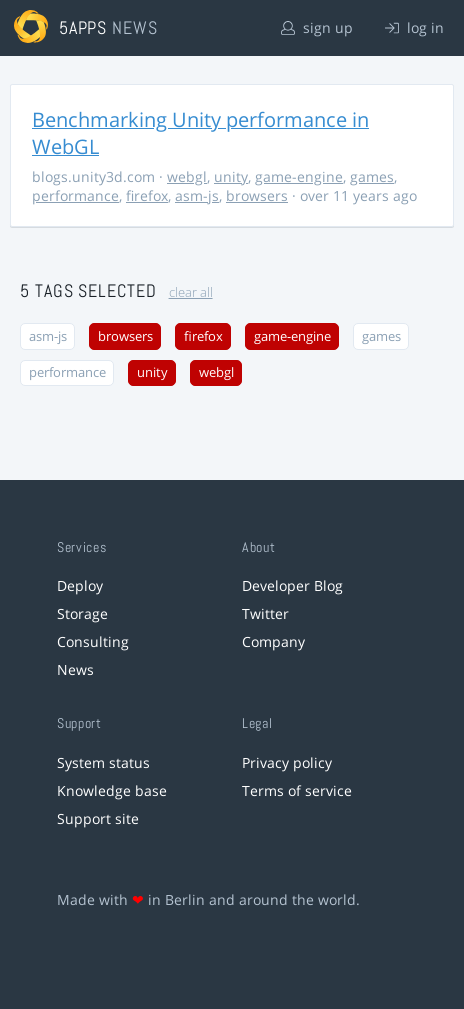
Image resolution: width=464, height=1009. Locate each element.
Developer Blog (292, 585)
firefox (147, 195)
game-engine (299, 176)
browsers (257, 195)
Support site (98, 818)
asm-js (197, 195)
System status (103, 762)
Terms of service (297, 790)
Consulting (93, 641)
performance (75, 195)
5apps (83, 27)
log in (414, 27)
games (372, 176)
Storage (82, 613)
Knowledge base (112, 790)
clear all (191, 292)
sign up (317, 27)
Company (273, 641)
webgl (187, 176)
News (75, 669)
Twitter (265, 613)
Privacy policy (287, 762)
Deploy (80, 585)
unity (231, 176)
